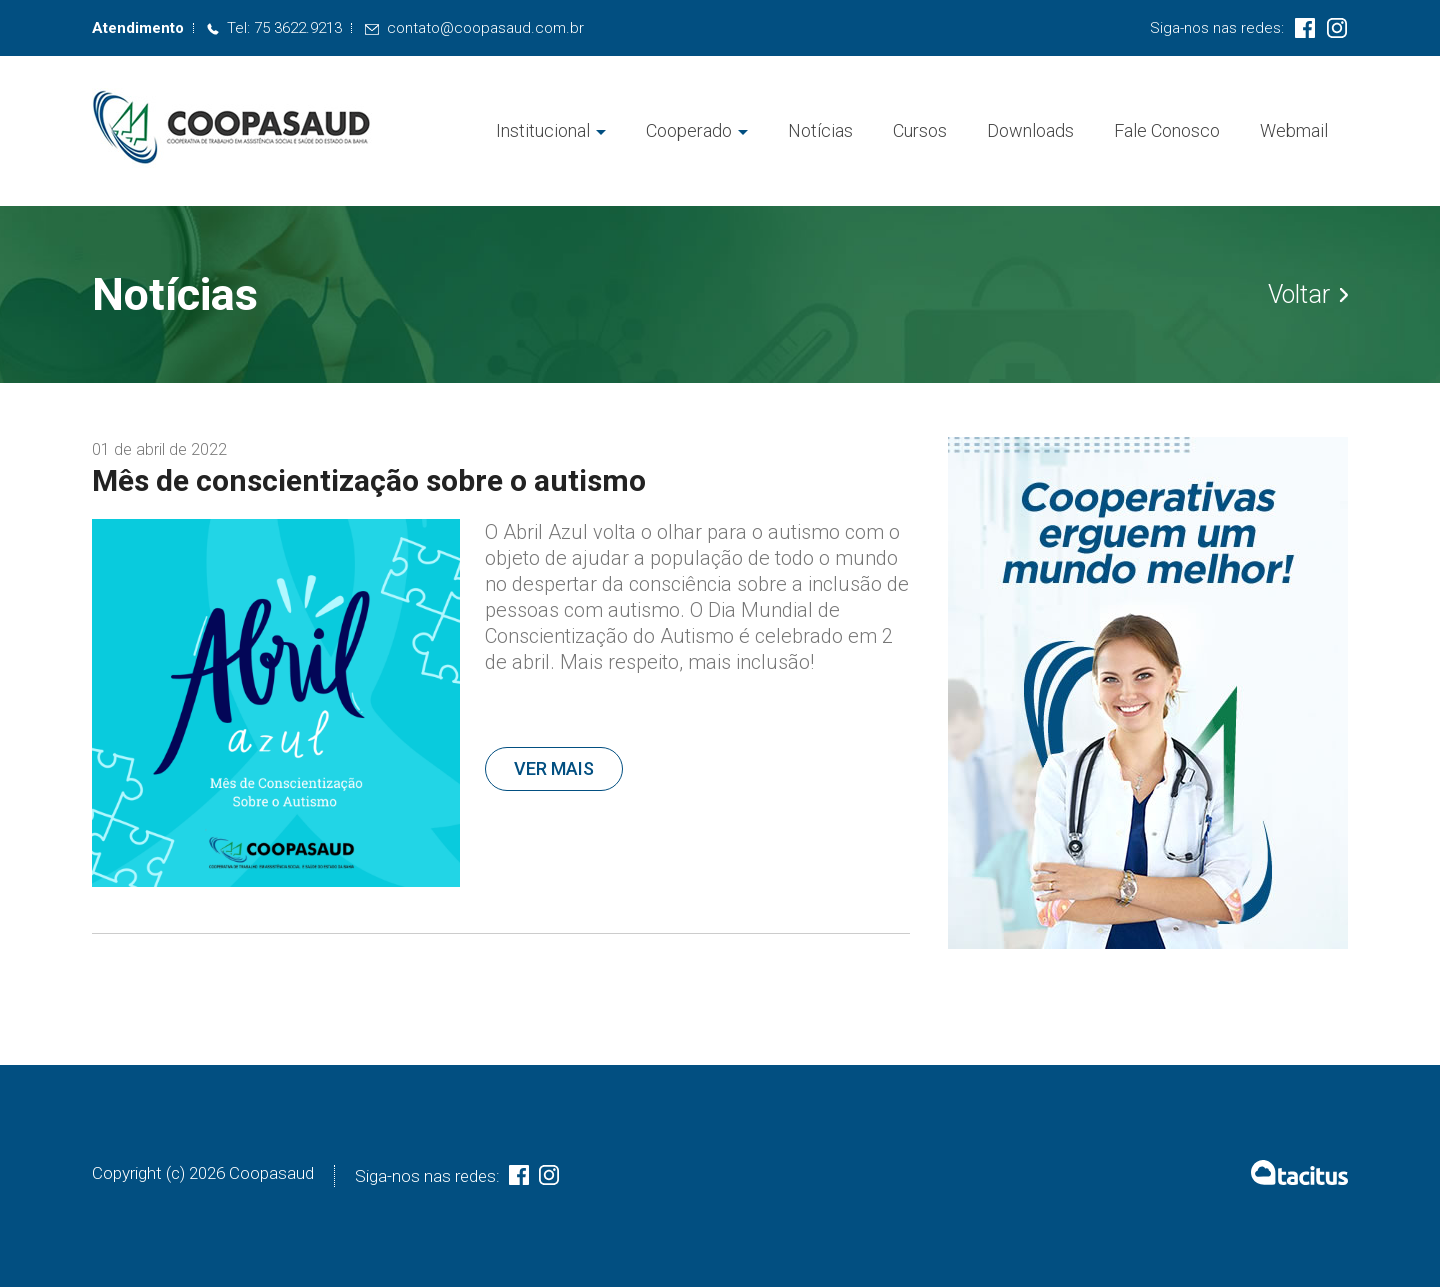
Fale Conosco (1167, 130)
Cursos (920, 130)
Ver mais (554, 768)
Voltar (1308, 295)
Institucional (543, 130)
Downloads (1030, 130)
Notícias (820, 130)
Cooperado (689, 130)
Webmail (1294, 130)
